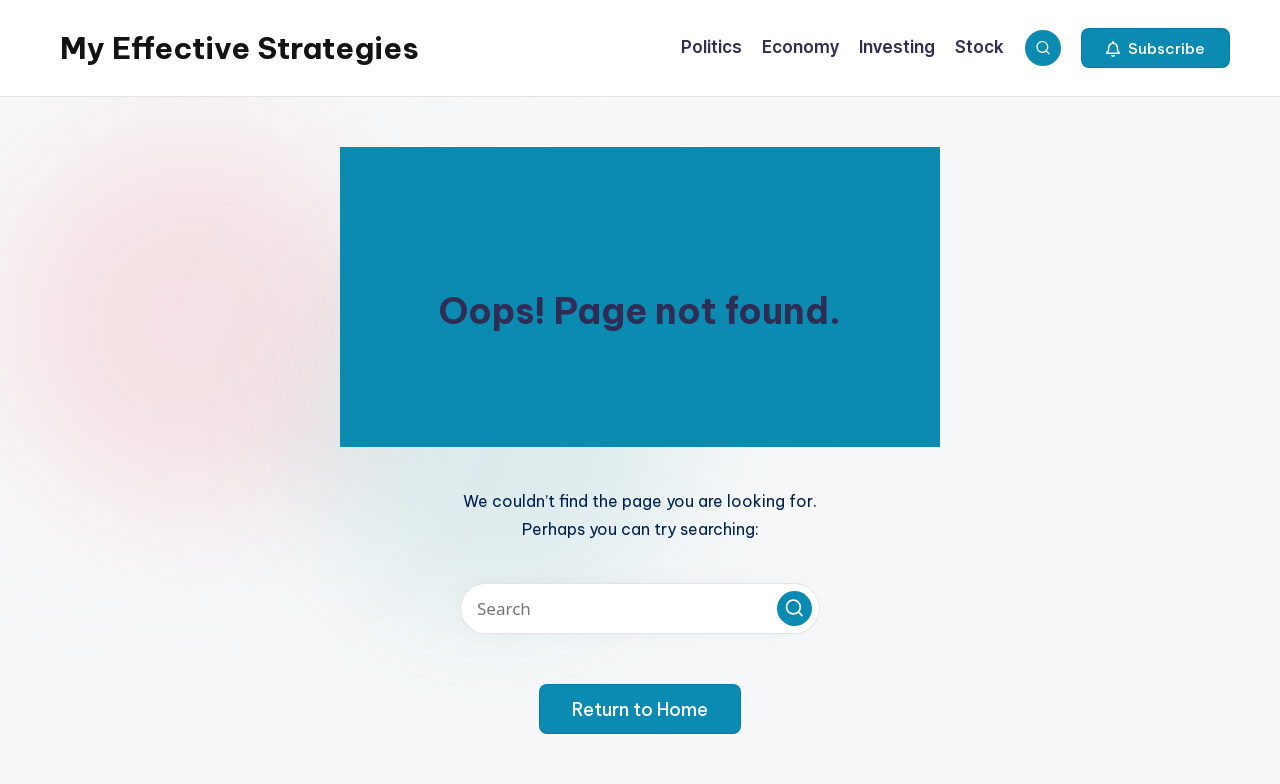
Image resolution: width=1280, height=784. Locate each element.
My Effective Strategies (239, 48)
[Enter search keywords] (640, 608)
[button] (1155, 48)
